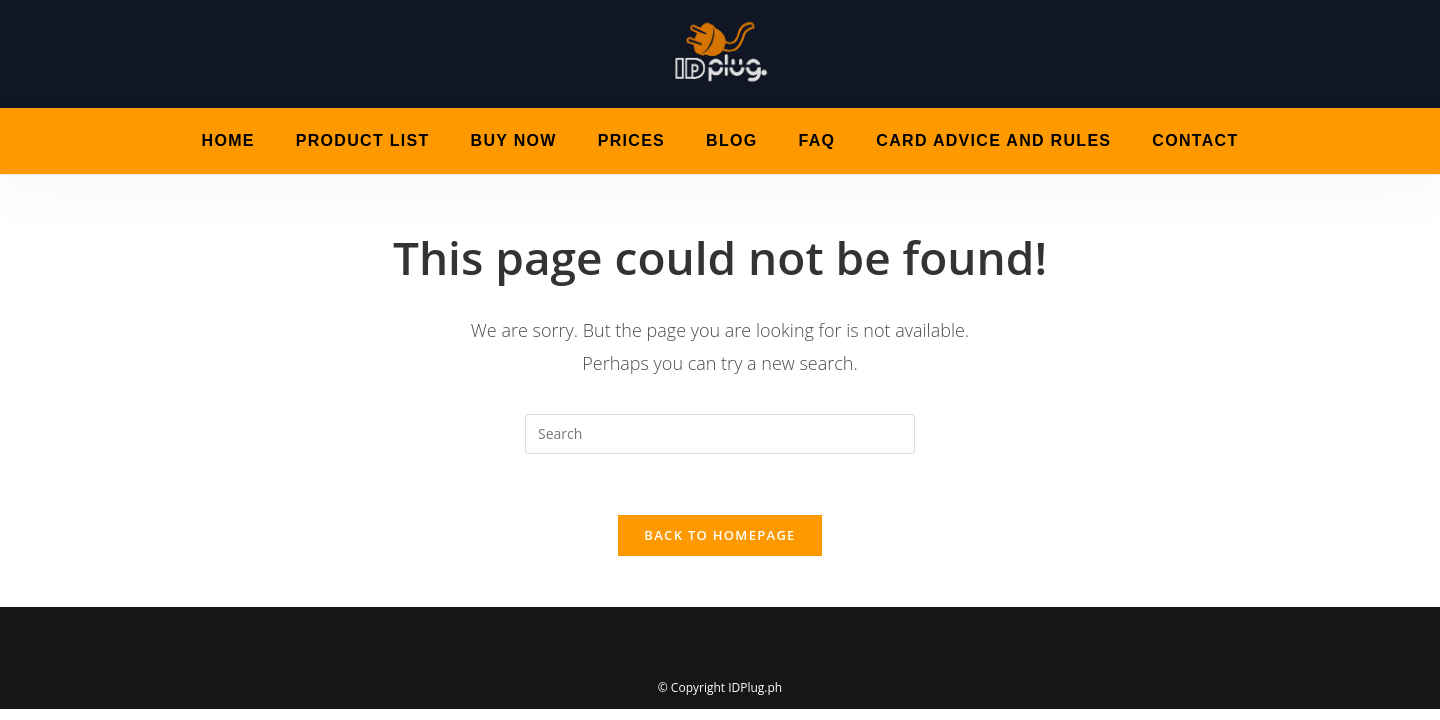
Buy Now (514, 140)
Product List (363, 140)
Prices (631, 140)
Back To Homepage (719, 535)
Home (228, 140)
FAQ (817, 140)
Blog (731, 140)
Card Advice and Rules (993, 140)
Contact (1195, 140)
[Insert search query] (720, 434)
